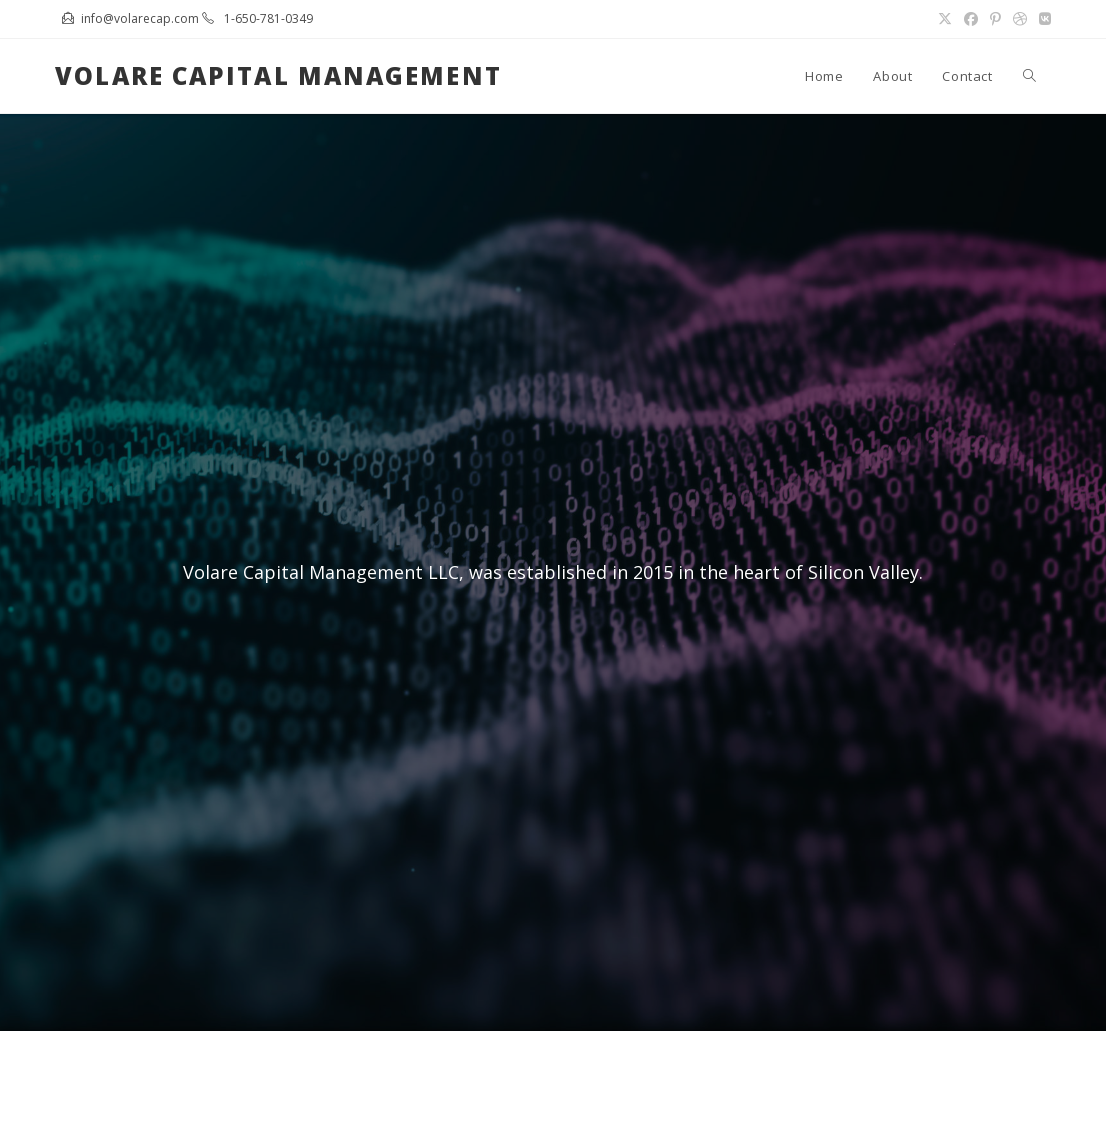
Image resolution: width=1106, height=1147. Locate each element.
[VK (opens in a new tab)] (1042, 19)
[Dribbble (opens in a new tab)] (1020, 19)
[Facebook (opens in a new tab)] (971, 19)
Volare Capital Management (278, 75)
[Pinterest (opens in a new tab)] (995, 19)
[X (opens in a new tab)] (945, 19)
